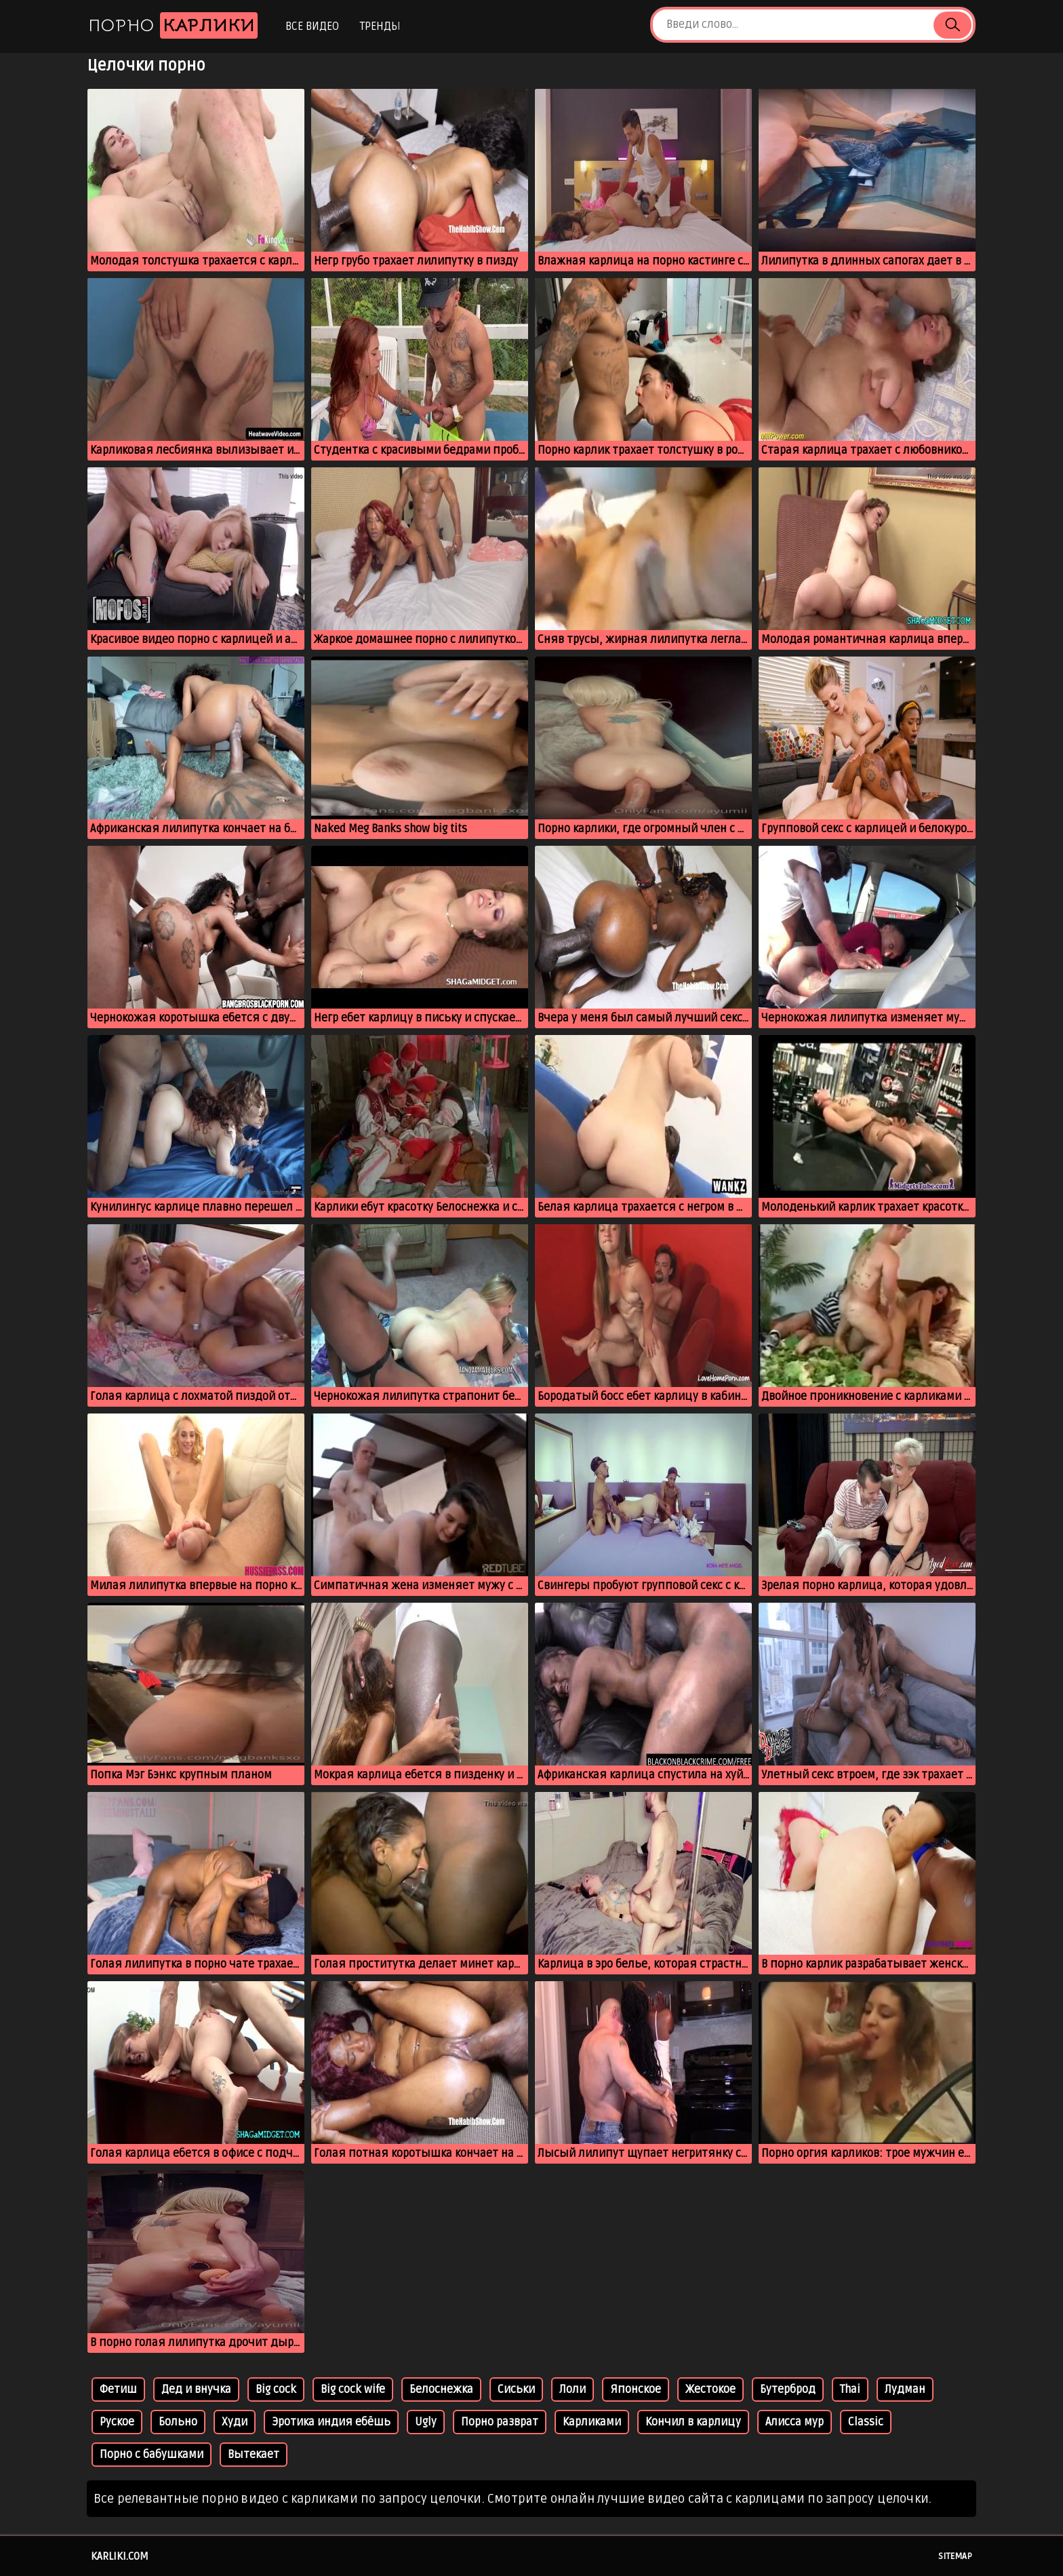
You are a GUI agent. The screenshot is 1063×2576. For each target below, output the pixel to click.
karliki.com (119, 2556)
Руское (117, 2422)
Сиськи (516, 2389)
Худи (234, 2422)
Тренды (380, 26)
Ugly (426, 2422)
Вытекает (253, 2454)
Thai (850, 2389)
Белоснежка (441, 2389)
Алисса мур (794, 2422)
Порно (173, 25)
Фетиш (118, 2389)
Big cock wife (353, 2389)
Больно (178, 2422)
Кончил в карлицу (693, 2422)
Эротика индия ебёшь (331, 2422)
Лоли (572, 2389)
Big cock (276, 2389)
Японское (635, 2389)
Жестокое (710, 2389)
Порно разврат (499, 2422)
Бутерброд (788, 2389)
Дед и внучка (196, 2389)
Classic (865, 2422)
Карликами (592, 2422)
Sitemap (955, 2556)
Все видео (312, 26)
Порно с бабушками (151, 2454)
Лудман (905, 2389)
